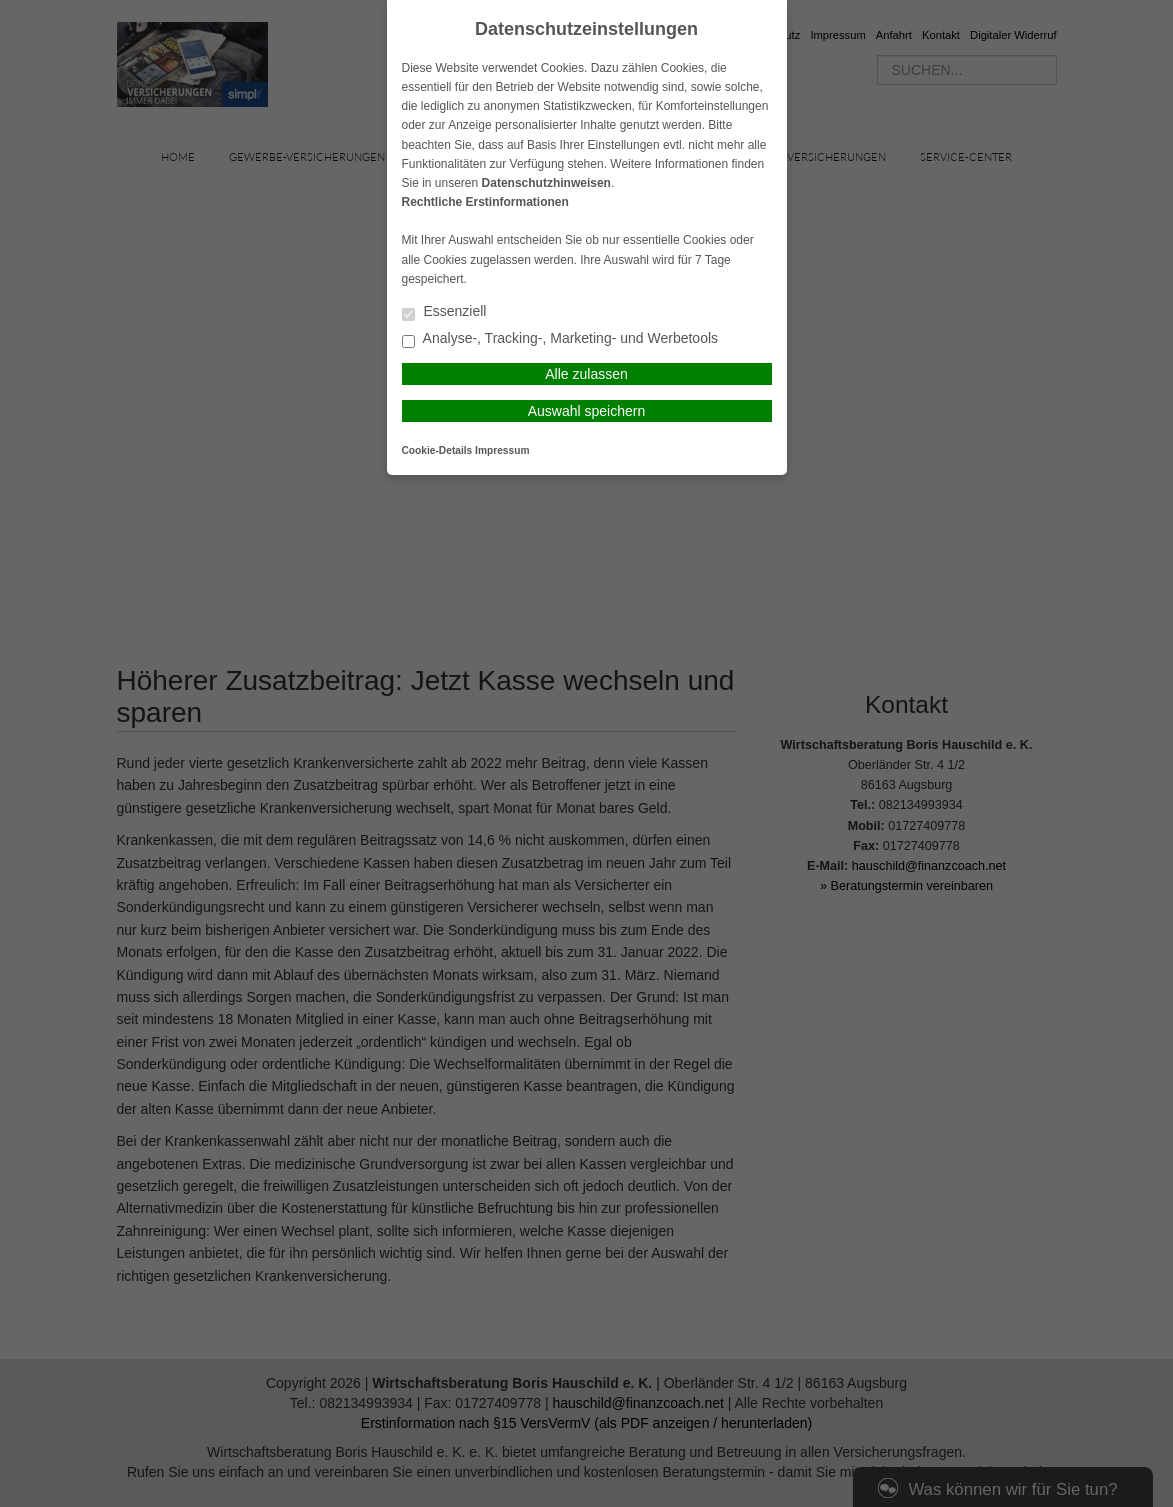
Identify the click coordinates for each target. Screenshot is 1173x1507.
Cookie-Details (437, 450)
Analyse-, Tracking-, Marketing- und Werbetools (560, 339)
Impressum (502, 450)
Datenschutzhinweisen (546, 183)
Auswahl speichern (587, 411)
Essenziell (444, 312)
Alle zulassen (586, 374)
